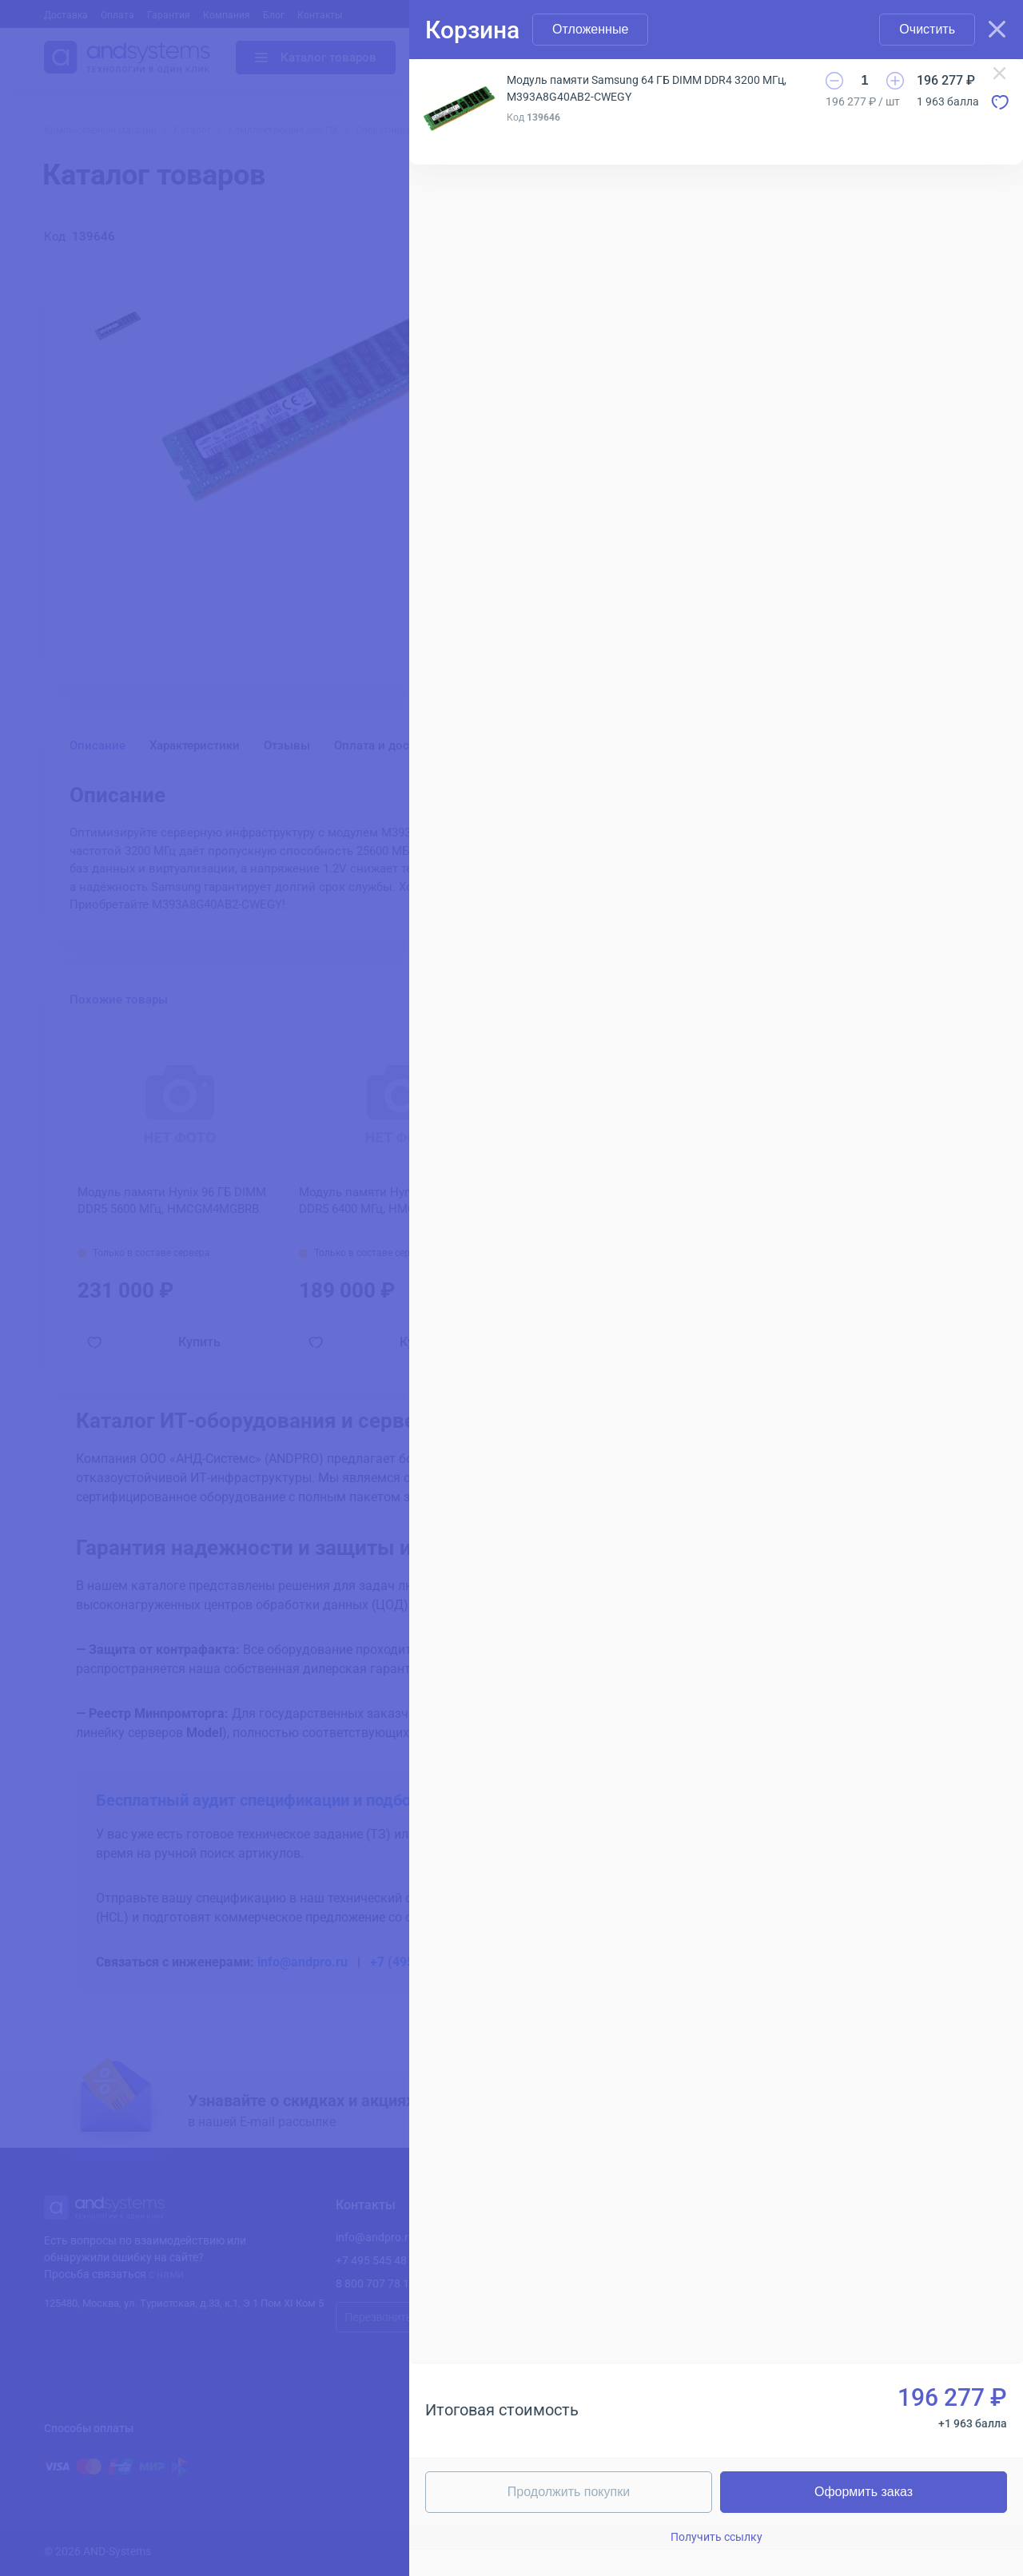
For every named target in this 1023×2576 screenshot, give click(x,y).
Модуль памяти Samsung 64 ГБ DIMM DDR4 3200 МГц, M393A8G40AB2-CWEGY (646, 88)
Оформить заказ (863, 2491)
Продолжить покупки (569, 2491)
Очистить (927, 29)
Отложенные (590, 29)
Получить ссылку (716, 2536)
